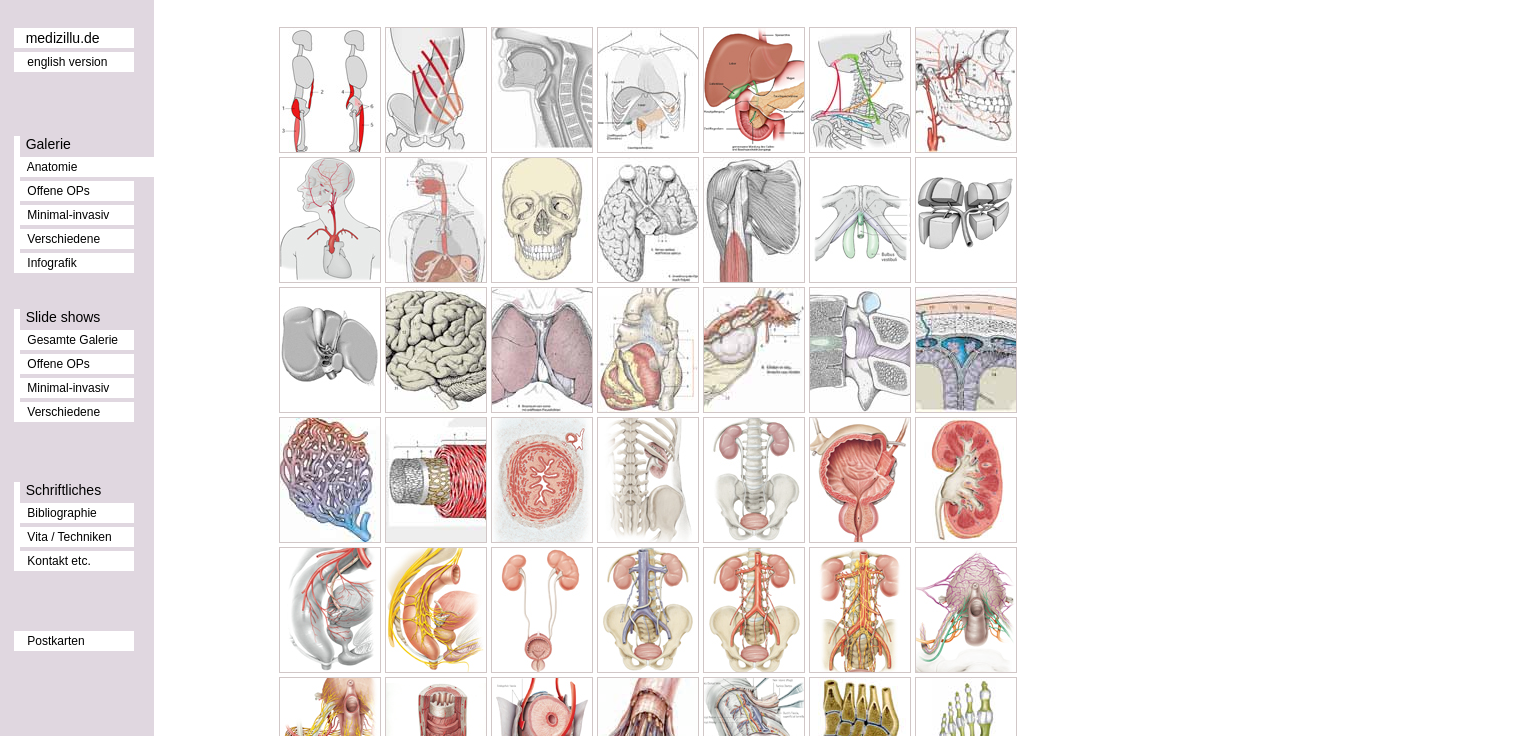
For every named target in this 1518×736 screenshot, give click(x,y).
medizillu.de (63, 38)
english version (67, 62)
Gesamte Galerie (72, 340)
